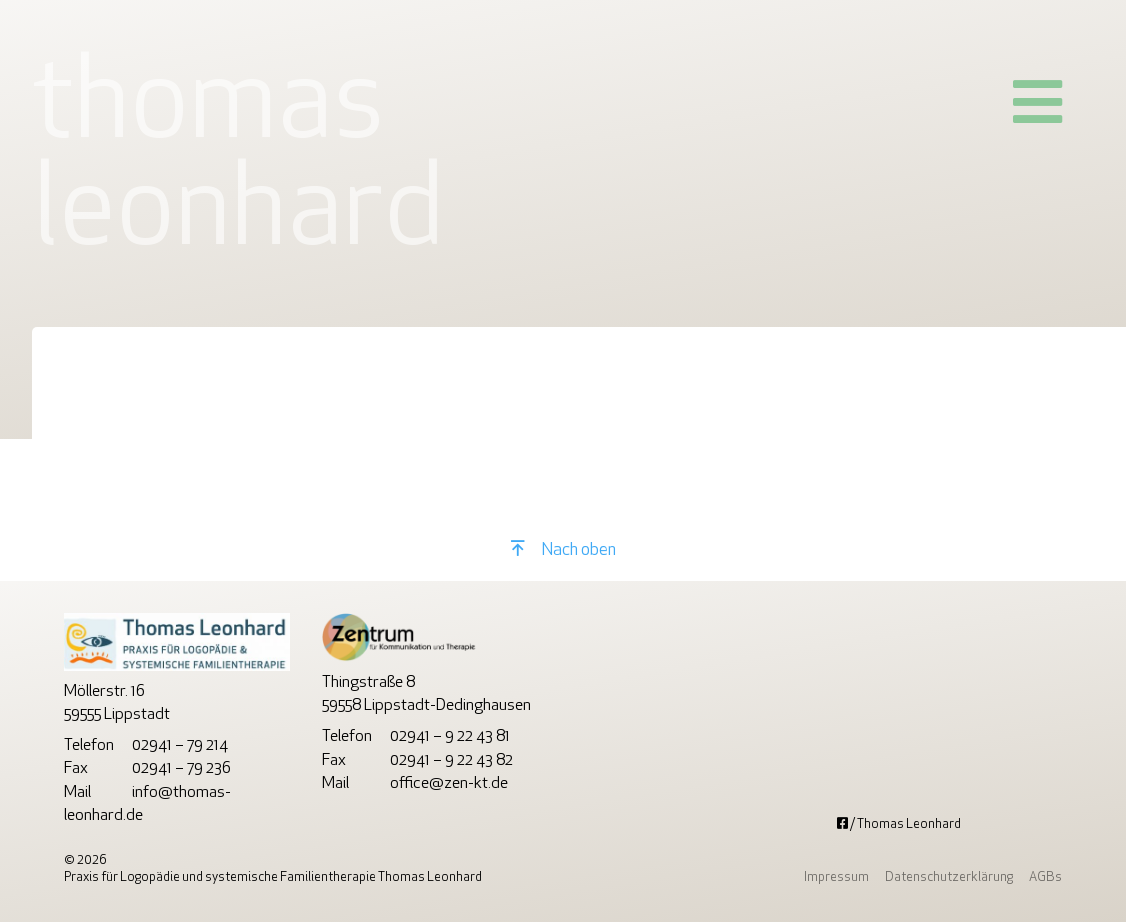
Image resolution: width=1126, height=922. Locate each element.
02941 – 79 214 (180, 746)
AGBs (1045, 877)
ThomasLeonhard (238, 162)
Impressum (836, 877)
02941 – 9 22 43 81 (450, 737)
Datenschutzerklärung (949, 877)
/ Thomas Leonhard (899, 824)
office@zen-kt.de (449, 784)
